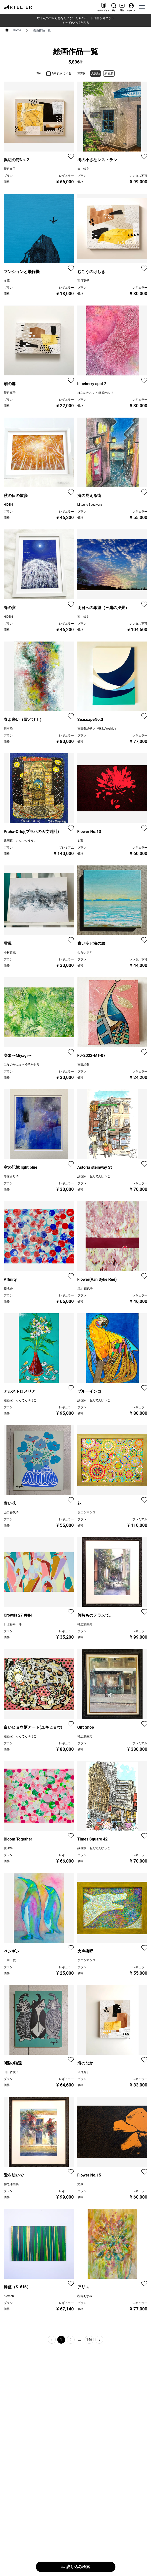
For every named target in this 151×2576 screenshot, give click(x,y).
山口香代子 (11, 1512)
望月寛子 (10, 169)
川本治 (8, 728)
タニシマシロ (86, 1512)
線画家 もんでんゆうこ (20, 840)
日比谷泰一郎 (13, 1624)
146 (89, 2340)
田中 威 (10, 1960)
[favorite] (71, 156)
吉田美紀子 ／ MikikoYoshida (96, 728)
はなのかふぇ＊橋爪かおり (95, 393)
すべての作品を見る (75, 22)
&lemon (9, 2296)
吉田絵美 (83, 1064)
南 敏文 (83, 169)
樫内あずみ (84, 2296)
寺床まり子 (11, 1176)
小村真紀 (10, 952)
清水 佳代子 (85, 1288)
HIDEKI (8, 504)
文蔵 (7, 280)
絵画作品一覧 (42, 30)
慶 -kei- (8, 1288)
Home (17, 30)
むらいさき (84, 952)
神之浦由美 (84, 1624)
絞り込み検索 (75, 2566)
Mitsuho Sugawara (89, 504)
